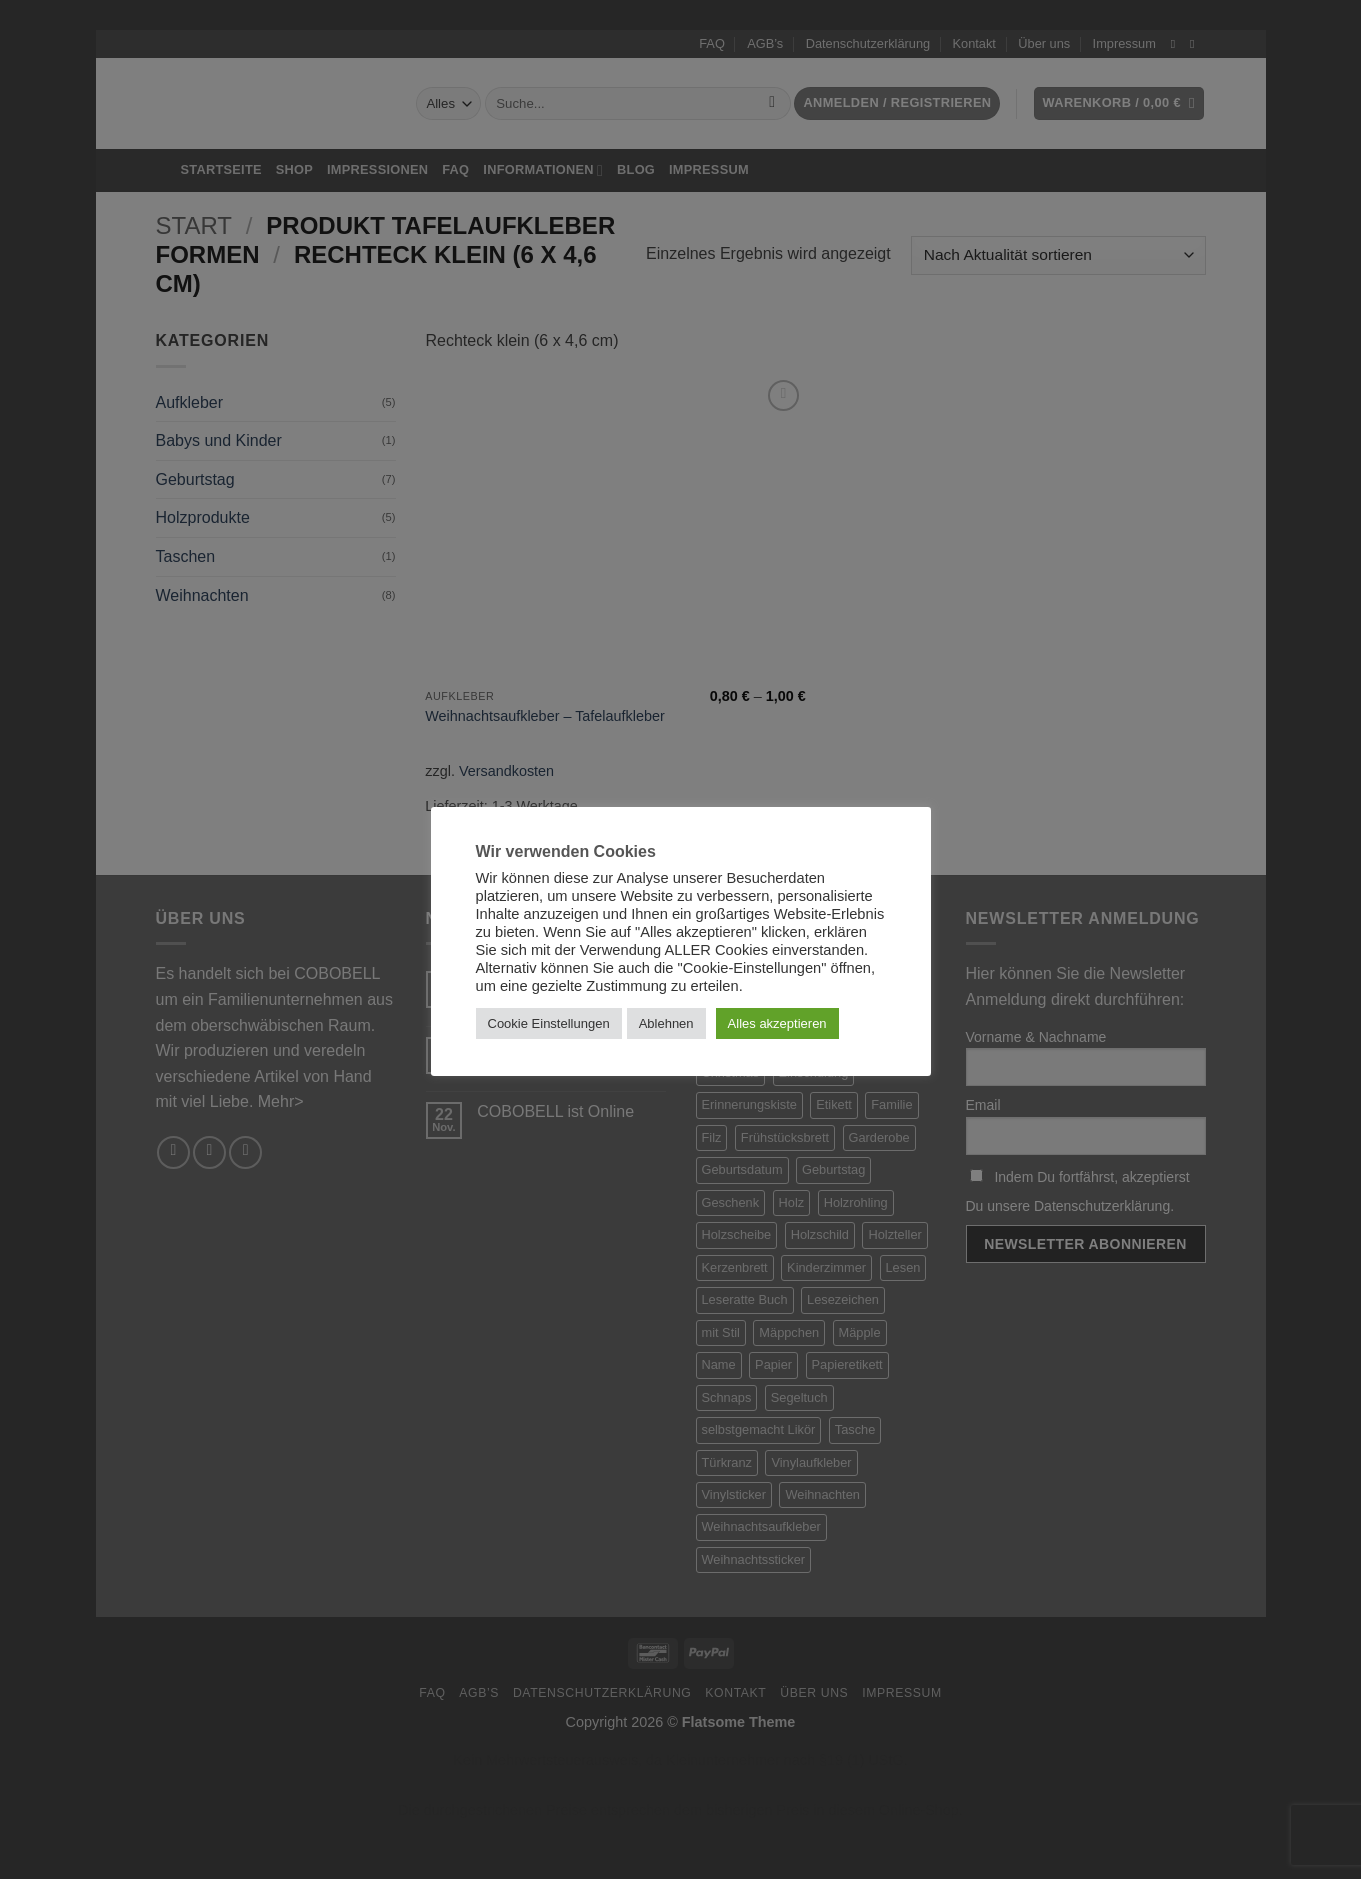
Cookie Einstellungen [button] (549, 1023)
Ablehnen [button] (666, 1023)
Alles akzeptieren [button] (777, 1023)
